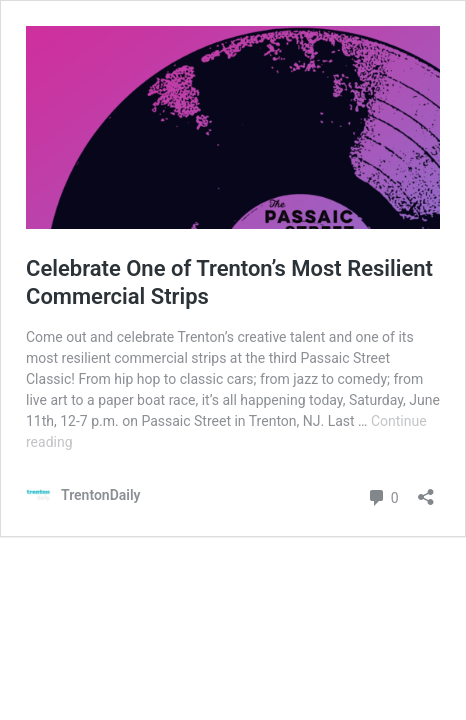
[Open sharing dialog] (426, 490)
